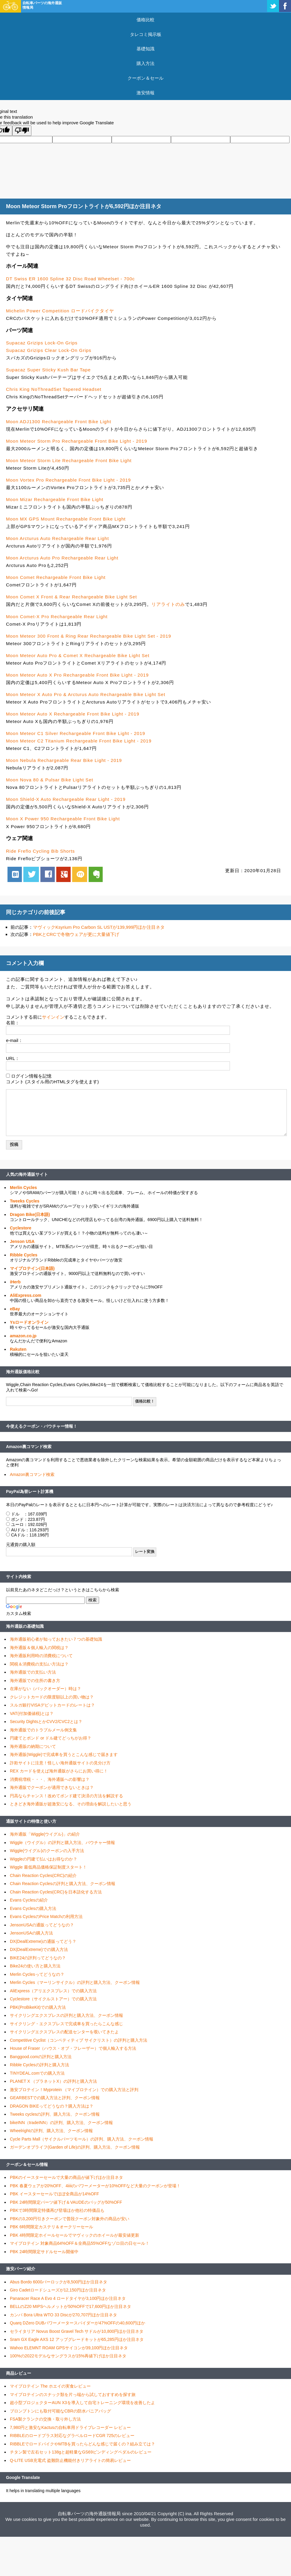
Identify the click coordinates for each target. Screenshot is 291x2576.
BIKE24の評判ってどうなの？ (38, 1957)
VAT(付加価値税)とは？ (32, 1713)
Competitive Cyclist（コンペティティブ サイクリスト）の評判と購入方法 (78, 2040)
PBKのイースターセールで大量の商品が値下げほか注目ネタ (66, 2177)
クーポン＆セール (145, 78)
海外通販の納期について (33, 1746)
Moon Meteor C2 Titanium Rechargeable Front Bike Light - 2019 (78, 740)
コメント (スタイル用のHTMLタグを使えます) (52, 1081)
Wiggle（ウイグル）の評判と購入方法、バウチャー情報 (62, 1842)
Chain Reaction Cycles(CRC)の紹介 (43, 1875)
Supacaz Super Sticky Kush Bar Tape (48, 369)
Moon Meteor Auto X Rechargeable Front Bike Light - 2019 (72, 713)
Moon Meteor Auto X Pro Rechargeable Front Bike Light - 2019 (77, 674)
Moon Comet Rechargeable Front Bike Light (56, 577)
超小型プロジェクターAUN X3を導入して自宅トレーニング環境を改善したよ (82, 2402)
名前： (12, 1022)
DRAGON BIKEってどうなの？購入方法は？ (51, 2106)
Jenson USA (22, 1241)
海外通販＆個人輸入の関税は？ (39, 1647)
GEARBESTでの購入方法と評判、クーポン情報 (55, 2097)
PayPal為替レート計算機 (29, 1491)
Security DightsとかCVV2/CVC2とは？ (46, 1721)
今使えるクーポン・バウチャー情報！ (41, 1426)
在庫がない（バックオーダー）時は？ (45, 1688)
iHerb (15, 1281)
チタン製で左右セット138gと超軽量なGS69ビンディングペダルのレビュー (80, 2452)
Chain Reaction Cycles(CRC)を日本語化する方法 (56, 1892)
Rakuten (18, 1349)
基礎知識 (145, 48)
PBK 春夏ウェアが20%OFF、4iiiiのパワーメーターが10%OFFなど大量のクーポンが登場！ (95, 2185)
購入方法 (145, 63)
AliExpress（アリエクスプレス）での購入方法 (53, 1990)
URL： (12, 1058)
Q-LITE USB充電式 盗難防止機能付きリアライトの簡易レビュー (70, 2460)
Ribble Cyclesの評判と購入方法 (39, 2064)
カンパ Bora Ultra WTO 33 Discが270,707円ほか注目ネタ (63, 2314)
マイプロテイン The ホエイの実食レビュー (50, 2386)
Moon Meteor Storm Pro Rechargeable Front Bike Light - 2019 (76, 441)
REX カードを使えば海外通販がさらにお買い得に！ (59, 1771)
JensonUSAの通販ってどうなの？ (42, 1924)
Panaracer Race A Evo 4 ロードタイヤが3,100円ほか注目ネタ (68, 2298)
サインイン (53, 1016)
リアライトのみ (168, 604)
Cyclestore (20, 1228)
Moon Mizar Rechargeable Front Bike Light (54, 499)
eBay (15, 1308)
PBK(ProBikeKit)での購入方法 (38, 2007)
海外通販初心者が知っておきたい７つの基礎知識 (56, 1639)
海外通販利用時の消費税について (41, 1655)
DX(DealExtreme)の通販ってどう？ (43, 1941)
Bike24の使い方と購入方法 (35, 1966)
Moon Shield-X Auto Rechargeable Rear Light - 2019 (65, 799)
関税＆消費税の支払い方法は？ (39, 1664)
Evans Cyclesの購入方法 (33, 1908)
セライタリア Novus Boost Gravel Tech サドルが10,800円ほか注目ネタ (76, 2331)
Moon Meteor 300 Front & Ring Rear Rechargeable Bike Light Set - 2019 (88, 636)
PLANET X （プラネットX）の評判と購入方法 (53, 2081)
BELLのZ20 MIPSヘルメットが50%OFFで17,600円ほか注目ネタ (70, 2306)
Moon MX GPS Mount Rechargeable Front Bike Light (66, 518)
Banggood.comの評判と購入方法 (41, 2056)
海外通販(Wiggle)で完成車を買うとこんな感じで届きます (64, 1754)
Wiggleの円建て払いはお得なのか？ (43, 1859)
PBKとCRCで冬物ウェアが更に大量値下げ (76, 934)
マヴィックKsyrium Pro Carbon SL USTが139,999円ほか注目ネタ (99, 927)
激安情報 (145, 92)
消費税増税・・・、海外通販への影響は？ (50, 1779)
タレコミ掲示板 (145, 34)
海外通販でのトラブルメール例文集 (43, 1730)
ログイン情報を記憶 (31, 1075)
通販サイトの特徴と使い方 (31, 1821)
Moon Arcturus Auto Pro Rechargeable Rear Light (62, 557)
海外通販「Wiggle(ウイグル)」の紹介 (45, 1834)
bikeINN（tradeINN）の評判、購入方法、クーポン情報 (61, 2122)
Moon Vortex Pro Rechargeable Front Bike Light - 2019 (68, 479)
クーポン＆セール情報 (27, 2164)
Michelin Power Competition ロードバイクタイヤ (60, 310)
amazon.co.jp (23, 1335)
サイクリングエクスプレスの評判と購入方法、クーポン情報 (66, 2015)
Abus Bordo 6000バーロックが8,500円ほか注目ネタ (58, 2281)
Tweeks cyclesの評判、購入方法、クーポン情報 (55, 2114)
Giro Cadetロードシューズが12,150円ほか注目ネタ (58, 2290)
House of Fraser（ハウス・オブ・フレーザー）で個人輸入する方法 (73, 2048)
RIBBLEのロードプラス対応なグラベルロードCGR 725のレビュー (72, 2435)
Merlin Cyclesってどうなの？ (37, 1974)
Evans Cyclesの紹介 (29, 1900)
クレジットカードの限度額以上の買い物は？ (52, 1697)
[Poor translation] (21, 130)
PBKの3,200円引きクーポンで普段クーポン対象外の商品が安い (69, 2218)
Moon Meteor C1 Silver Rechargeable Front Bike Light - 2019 (75, 733)
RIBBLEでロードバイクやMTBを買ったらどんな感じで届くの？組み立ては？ (82, 2444)
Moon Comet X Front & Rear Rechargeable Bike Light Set (71, 596)
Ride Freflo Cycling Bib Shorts (40, 851)
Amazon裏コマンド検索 (28, 1446)
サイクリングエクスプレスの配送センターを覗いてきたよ (64, 2031)
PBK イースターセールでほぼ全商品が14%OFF (54, 2193)
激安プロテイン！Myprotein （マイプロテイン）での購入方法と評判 (74, 2089)
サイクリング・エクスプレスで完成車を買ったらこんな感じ (66, 2023)
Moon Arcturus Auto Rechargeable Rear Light (57, 538)
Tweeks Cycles (25, 1201)
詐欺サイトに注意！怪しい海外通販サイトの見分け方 (60, 1762)
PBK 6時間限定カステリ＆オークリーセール (51, 2226)
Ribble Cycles (23, 1255)
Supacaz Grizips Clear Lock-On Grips (48, 350)
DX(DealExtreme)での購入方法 (39, 1949)
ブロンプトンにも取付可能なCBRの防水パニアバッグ (60, 2411)
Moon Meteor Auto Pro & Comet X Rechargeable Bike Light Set (77, 655)
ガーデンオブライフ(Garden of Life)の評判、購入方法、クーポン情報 (75, 2147)
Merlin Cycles (23, 1187)
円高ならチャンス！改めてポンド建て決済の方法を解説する (66, 1795)
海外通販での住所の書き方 (35, 1680)
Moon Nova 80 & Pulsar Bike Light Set (49, 779)
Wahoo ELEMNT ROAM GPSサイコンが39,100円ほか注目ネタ (69, 2347)
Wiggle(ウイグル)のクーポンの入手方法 (47, 1850)
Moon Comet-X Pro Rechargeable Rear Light (56, 616)
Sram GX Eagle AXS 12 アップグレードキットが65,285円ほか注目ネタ (77, 2339)
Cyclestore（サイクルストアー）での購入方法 (53, 1998)
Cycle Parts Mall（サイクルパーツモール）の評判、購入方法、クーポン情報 (81, 2139)
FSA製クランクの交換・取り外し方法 (45, 2419)
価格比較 (145, 19)
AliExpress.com (25, 1295)
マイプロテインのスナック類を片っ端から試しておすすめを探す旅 (73, 2394)
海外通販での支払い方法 (33, 1672)
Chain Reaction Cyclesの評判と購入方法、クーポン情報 (62, 1883)
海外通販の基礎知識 (25, 1626)
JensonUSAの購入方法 (31, 1933)
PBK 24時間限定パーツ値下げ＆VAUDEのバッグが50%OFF (66, 2202)
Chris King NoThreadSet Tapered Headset (53, 389)
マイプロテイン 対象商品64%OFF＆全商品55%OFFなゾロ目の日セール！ (79, 2243)
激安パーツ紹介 (20, 2268)
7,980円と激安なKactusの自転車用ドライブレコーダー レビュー (70, 2427)
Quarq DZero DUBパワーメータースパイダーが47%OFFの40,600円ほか (77, 2323)
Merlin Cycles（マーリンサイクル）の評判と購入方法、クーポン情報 (75, 1982)
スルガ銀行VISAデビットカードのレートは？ (52, 1705)
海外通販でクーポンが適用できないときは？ (52, 1787)
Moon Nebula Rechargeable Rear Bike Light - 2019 (64, 760)
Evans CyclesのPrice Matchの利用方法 (46, 1916)
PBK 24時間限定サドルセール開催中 (44, 2251)
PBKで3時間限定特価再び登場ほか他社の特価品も (57, 2210)
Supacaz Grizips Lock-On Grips (42, 342)
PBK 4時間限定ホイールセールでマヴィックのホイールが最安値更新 (74, 2235)
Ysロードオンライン (29, 1322)
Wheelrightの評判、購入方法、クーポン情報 (51, 2130)
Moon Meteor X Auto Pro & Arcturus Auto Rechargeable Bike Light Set (85, 694)
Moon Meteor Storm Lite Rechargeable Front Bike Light (69, 460)
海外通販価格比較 (23, 1371)
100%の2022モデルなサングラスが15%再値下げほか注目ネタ (68, 2355)
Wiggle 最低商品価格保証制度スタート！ (48, 1867)
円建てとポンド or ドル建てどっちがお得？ (50, 1738)
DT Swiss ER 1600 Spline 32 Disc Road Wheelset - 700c (70, 278)
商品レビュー (18, 2373)
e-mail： (14, 1040)
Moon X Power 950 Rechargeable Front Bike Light (63, 818)
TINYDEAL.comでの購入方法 (37, 2073)
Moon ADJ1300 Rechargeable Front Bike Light (58, 421)
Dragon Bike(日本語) (30, 1214)
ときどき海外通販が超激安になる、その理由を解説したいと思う (70, 1803)
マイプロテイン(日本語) (32, 1268)
